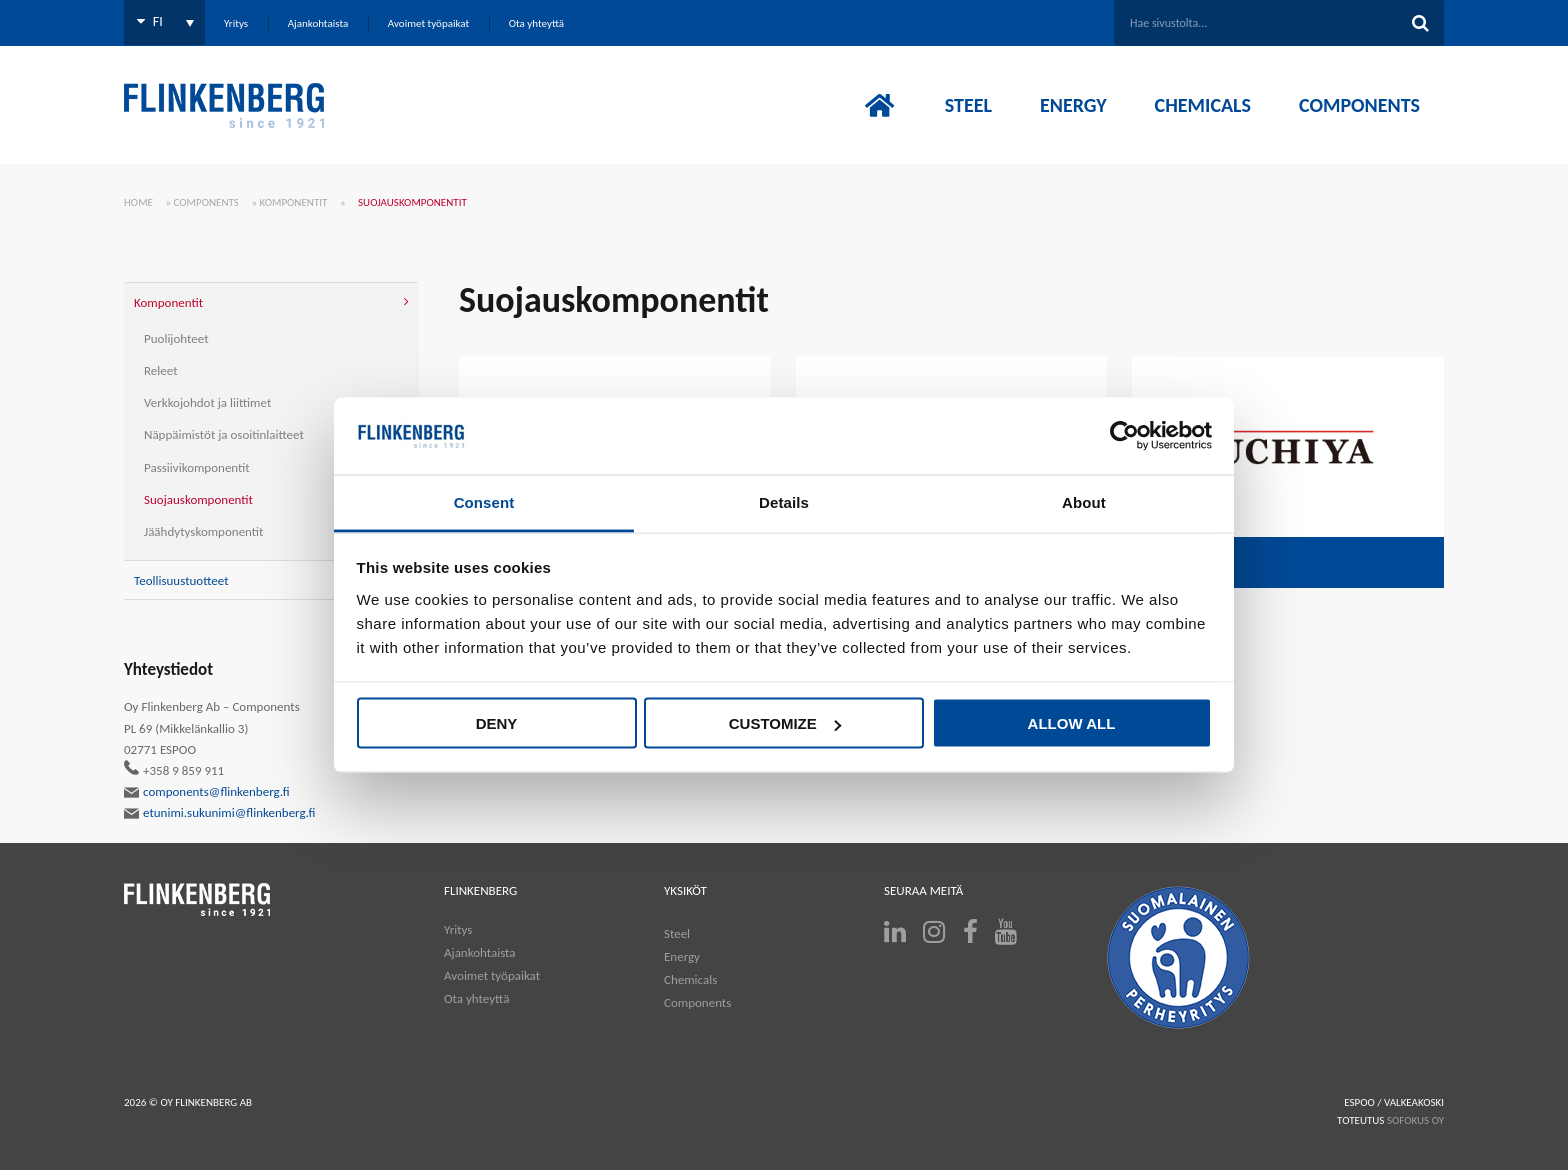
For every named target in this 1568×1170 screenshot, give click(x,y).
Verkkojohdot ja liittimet (207, 402)
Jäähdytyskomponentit (203, 531)
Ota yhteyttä (476, 998)
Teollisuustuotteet (181, 580)
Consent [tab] (484, 501)
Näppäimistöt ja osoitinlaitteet (224, 434)
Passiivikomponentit (197, 467)
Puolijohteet (176, 338)
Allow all (1072, 723)
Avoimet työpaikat (492, 975)
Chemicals (690, 979)
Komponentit (294, 202)
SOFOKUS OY (1415, 1120)
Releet (161, 370)
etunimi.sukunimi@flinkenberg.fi (220, 813)
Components (206, 202)
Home (138, 202)
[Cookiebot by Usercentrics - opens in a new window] (1124, 436)
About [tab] (1084, 501)
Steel (677, 933)
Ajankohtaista (480, 952)
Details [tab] (784, 501)
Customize (785, 723)
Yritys (458, 929)
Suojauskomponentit (198, 499)
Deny (497, 723)
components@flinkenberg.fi (207, 792)
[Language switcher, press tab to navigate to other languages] (164, 22)
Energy (682, 956)
